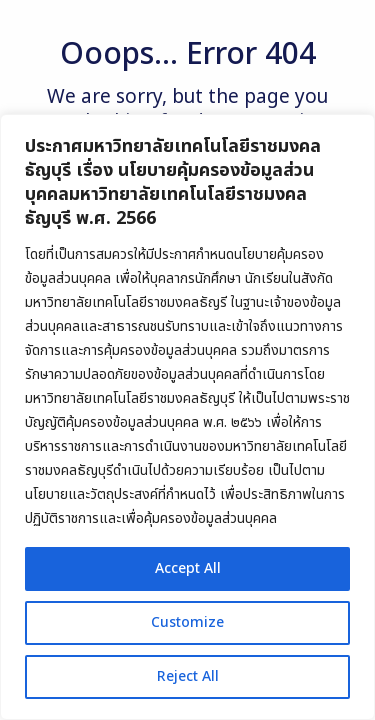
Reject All (188, 676)
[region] (187, 417)
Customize (187, 622)
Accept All (188, 568)
